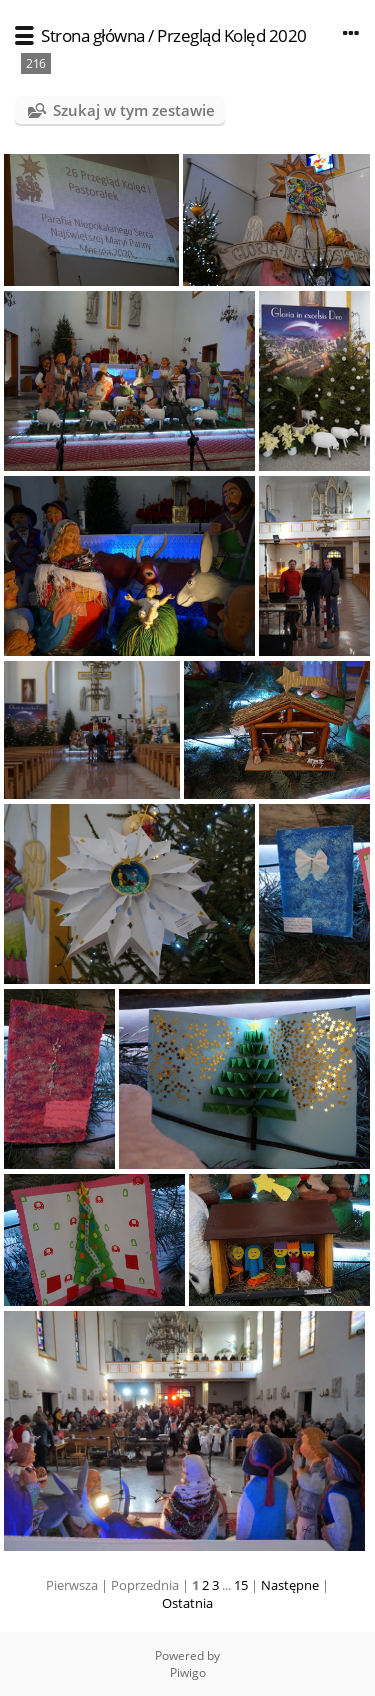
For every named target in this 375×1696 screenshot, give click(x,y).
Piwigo (188, 1672)
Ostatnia (187, 1603)
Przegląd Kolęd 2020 (232, 35)
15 (241, 1585)
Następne (290, 1585)
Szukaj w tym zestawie (134, 110)
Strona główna (93, 35)
